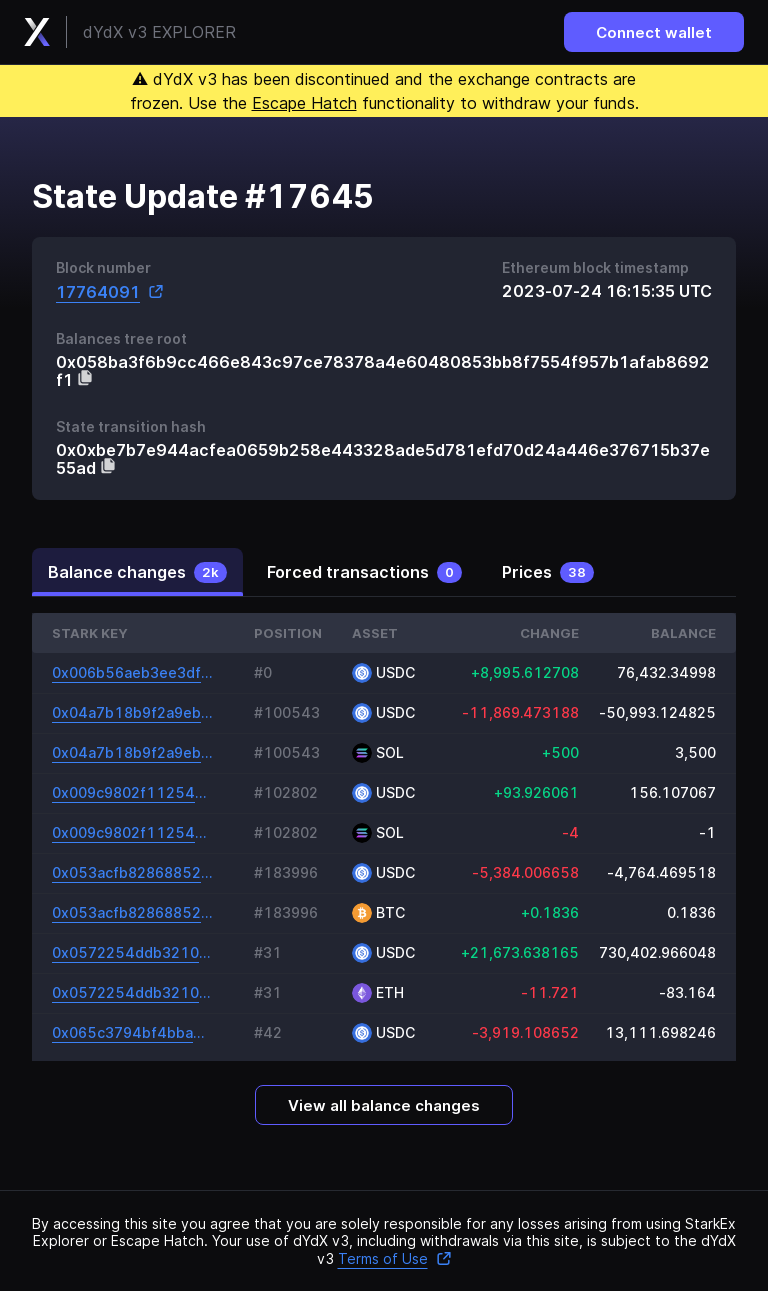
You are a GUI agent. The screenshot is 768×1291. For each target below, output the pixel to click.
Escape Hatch (304, 103)
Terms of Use (395, 1258)
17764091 (110, 291)
